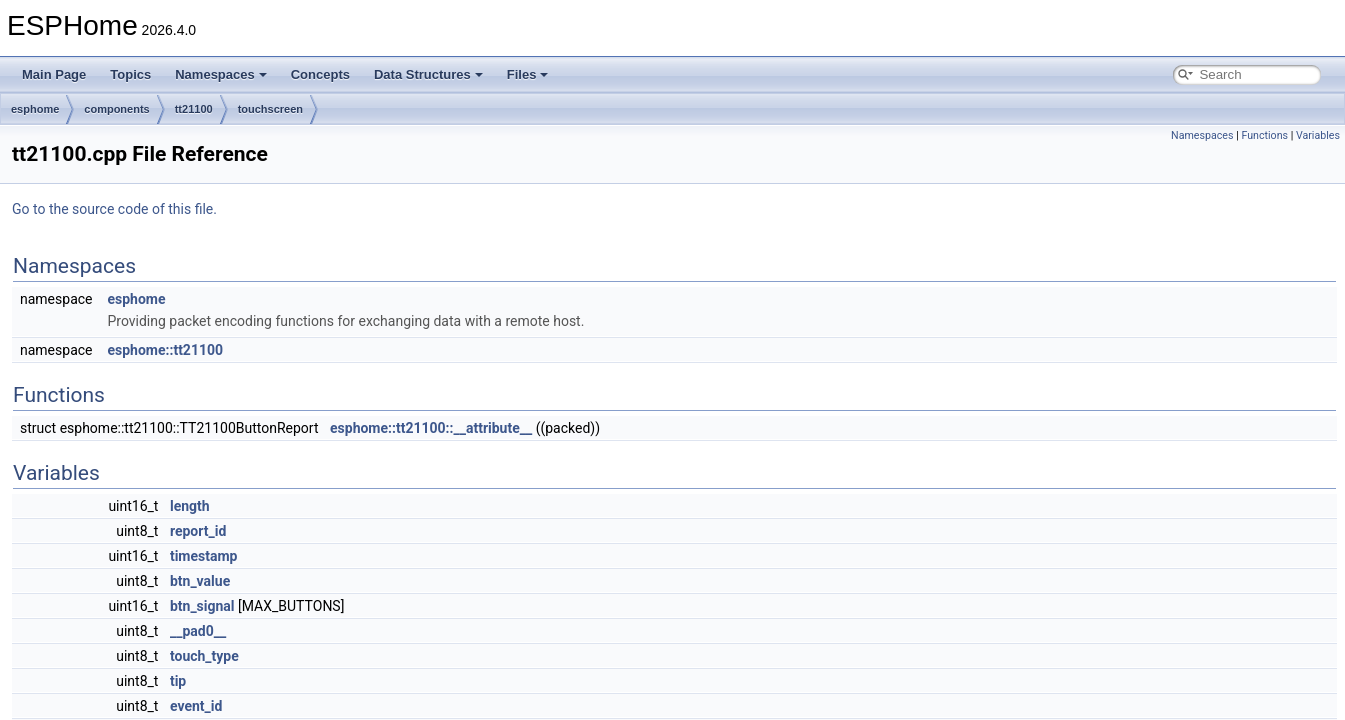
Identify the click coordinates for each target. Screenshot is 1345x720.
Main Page (54, 74)
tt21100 (194, 109)
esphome (35, 109)
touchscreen (270, 109)
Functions (1264, 135)
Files (528, 74)
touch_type (204, 656)
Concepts (320, 74)
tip (178, 681)
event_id (196, 706)
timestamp (204, 556)
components (116, 109)
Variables (1318, 135)
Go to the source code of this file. (114, 209)
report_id (198, 531)
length (190, 506)
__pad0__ (198, 631)
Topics (130, 74)
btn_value (200, 581)
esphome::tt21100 (165, 350)
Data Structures (428, 74)
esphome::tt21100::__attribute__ (431, 428)
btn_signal (202, 606)
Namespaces (221, 74)
